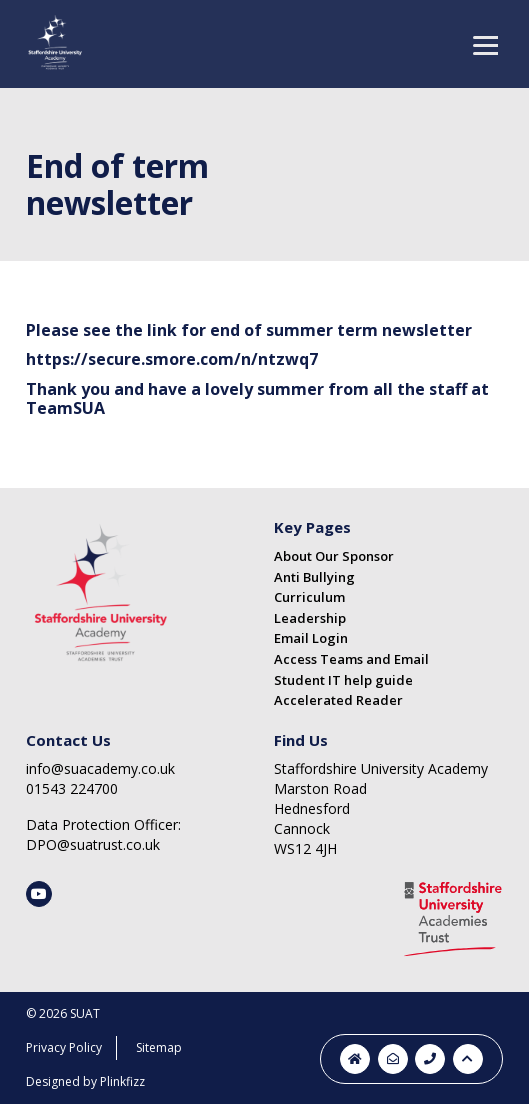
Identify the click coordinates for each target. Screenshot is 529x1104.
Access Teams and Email (351, 659)
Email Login (311, 638)
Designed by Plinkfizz (85, 1081)
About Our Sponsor (334, 556)
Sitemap (159, 1047)
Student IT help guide (343, 680)
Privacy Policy (64, 1047)
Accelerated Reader (338, 700)
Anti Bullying (314, 577)
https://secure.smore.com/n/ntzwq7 (172, 359)
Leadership (310, 618)
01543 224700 (72, 788)
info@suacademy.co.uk (100, 768)
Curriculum (309, 597)
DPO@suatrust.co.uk (93, 844)
